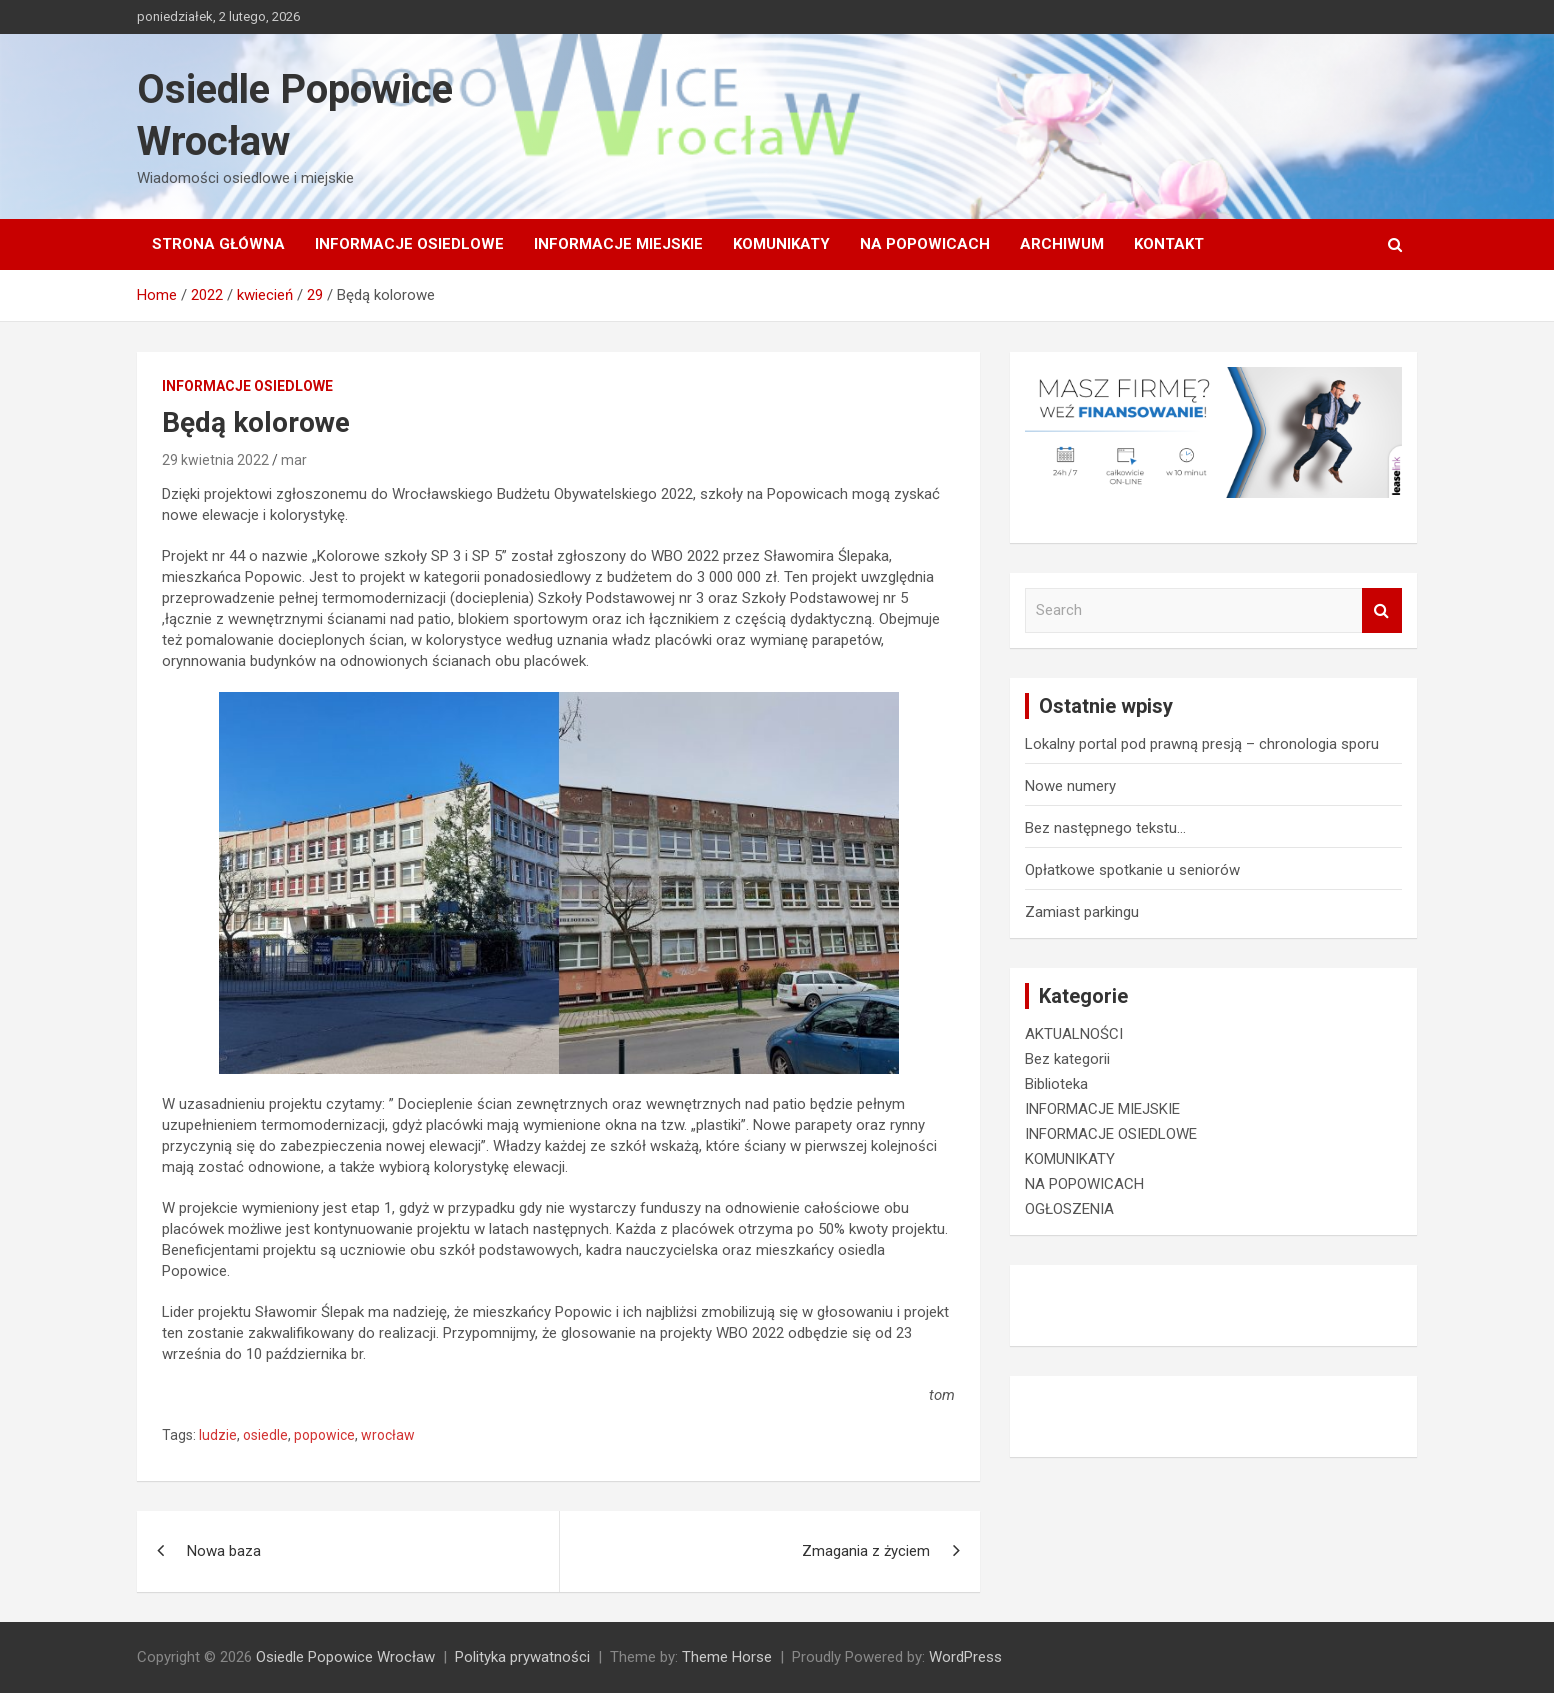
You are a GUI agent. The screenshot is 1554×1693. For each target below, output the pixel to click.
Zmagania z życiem (866, 1551)
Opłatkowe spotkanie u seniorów (1132, 870)
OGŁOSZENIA (1069, 1209)
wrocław (388, 1435)
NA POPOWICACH (925, 244)
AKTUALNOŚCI (1074, 1034)
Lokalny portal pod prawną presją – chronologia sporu (1202, 744)
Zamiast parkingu (1082, 912)
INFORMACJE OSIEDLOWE (409, 244)
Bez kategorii (1067, 1059)
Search (1382, 610)
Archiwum (1062, 244)
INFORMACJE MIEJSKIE (618, 244)
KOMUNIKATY (781, 244)
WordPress (965, 1657)
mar (294, 460)
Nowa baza (224, 1551)
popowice (324, 1435)
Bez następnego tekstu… (1105, 828)
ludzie (218, 1435)
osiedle (265, 1435)
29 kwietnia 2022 (215, 460)
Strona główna (218, 244)
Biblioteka (1056, 1084)
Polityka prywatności (522, 1657)
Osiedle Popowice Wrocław (345, 1657)
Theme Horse (727, 1657)
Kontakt (1169, 244)
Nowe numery (1070, 786)
